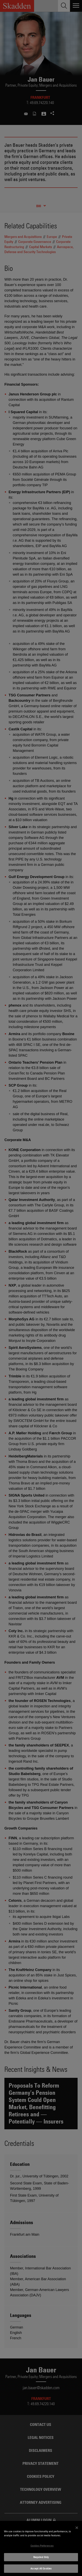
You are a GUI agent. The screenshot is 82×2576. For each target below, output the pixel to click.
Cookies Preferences (42, 2545)
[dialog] (41, 2548)
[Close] (77, 2527)
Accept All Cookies (41, 2568)
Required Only (41, 2557)
